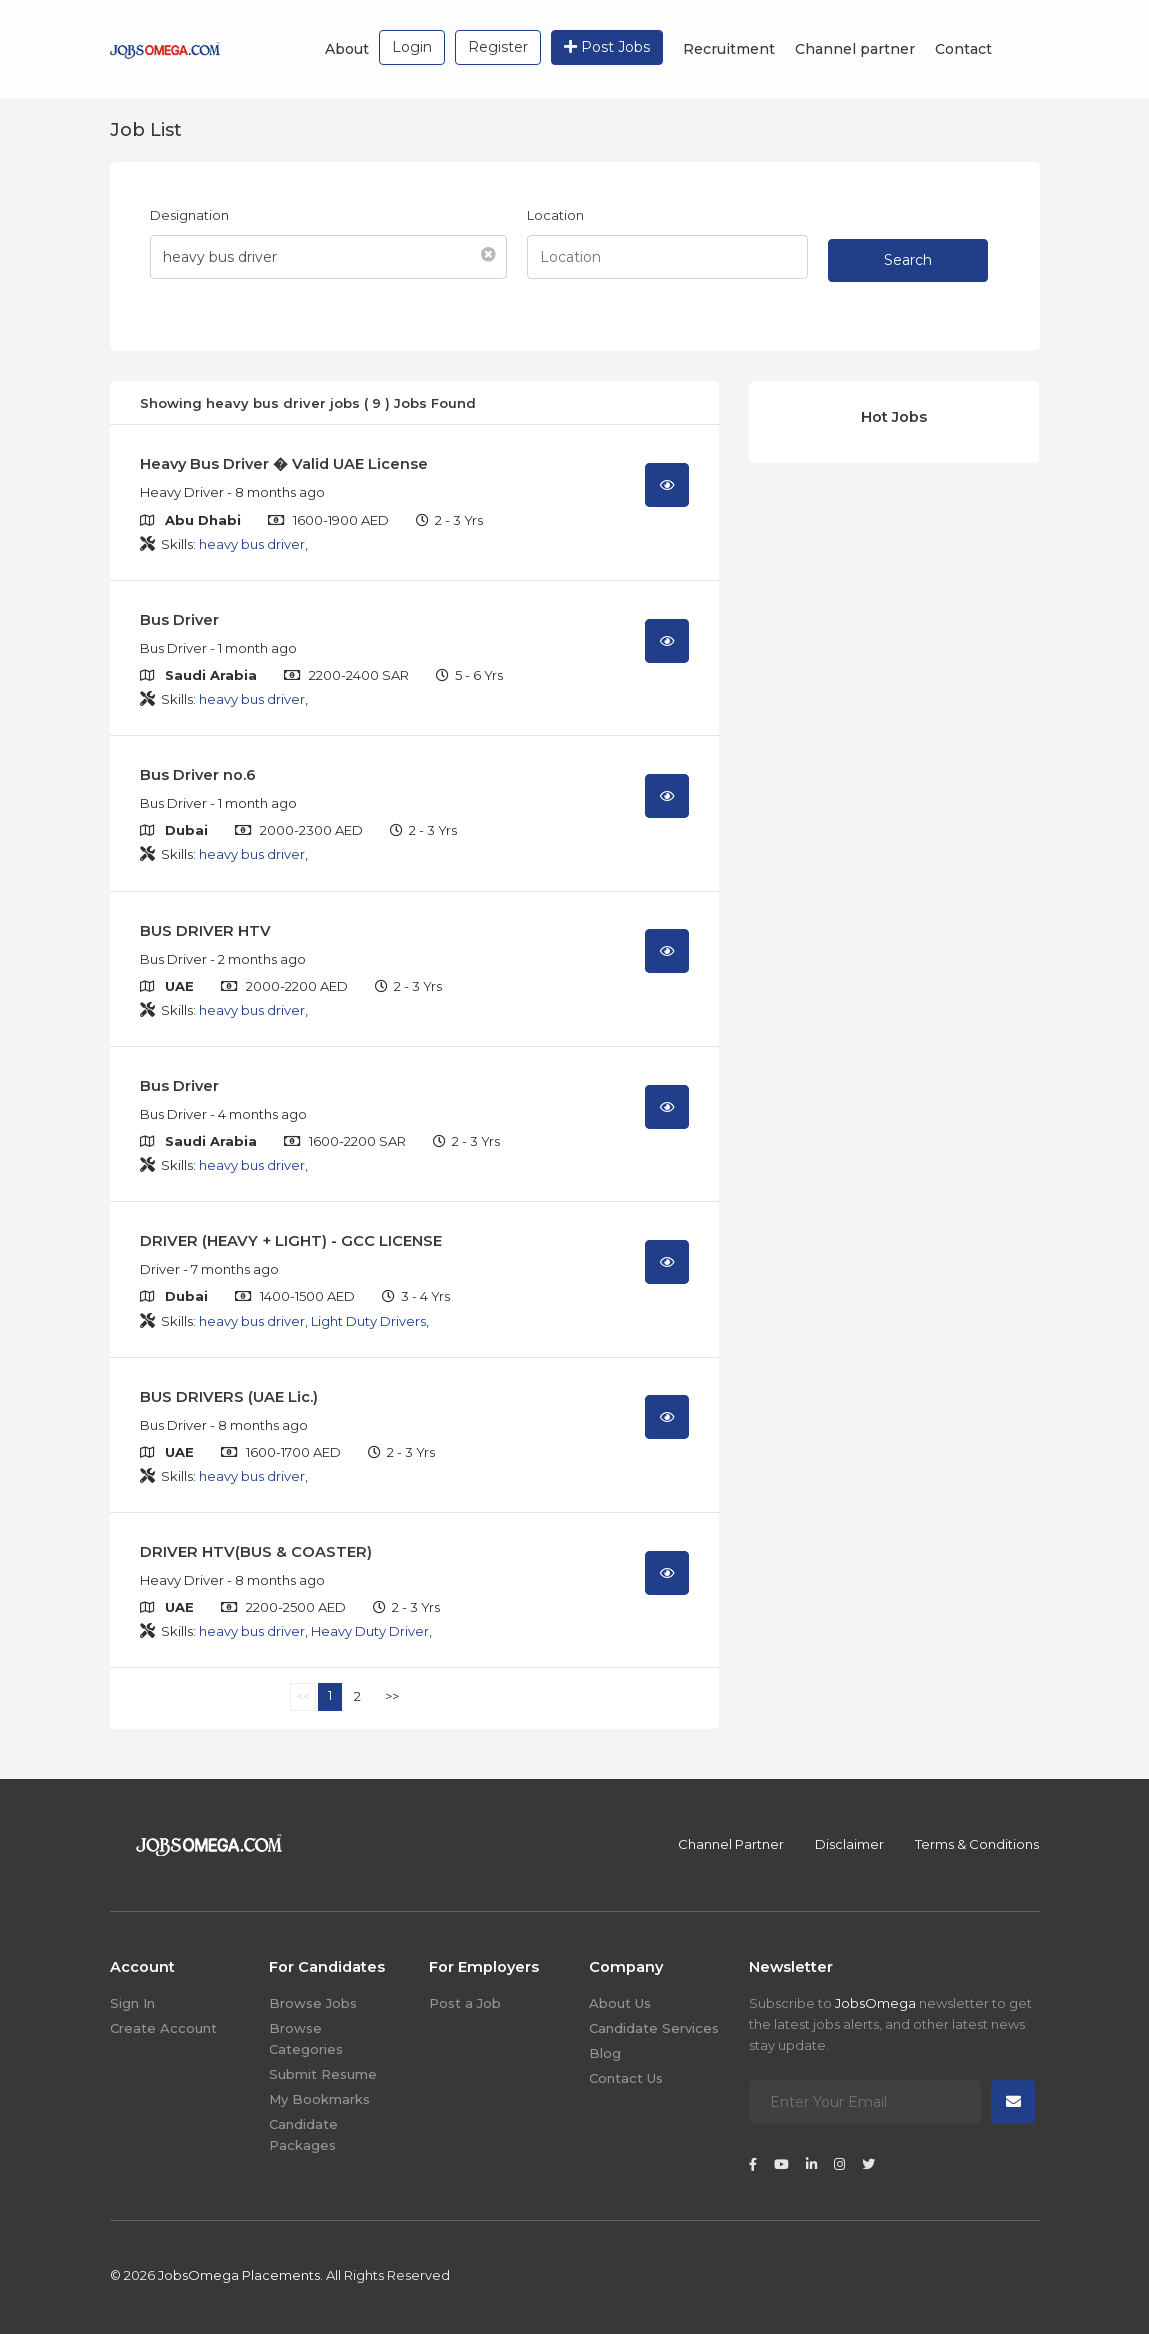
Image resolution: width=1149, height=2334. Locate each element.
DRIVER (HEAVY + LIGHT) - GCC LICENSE (291, 1241)
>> (392, 1696)
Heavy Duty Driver (370, 1631)
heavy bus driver (252, 544)
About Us (620, 2003)
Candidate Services (654, 2028)
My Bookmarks (319, 2099)
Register (498, 47)
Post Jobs (607, 47)
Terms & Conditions (977, 1844)
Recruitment (729, 49)
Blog (605, 2053)
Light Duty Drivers (368, 1321)
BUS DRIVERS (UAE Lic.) (229, 1397)
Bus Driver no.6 (198, 775)
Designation (189, 215)
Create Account (163, 2028)
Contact (963, 49)
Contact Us (626, 2078)
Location (555, 215)
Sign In (132, 2003)
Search (908, 260)
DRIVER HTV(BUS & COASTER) (256, 1552)
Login (412, 47)
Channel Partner (731, 1844)
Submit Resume (323, 2074)
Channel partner (855, 49)
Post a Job (465, 2003)
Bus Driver (179, 620)
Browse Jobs (313, 2003)
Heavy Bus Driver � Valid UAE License (284, 464)
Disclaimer (849, 1844)
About (347, 49)
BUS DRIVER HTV (205, 931)
